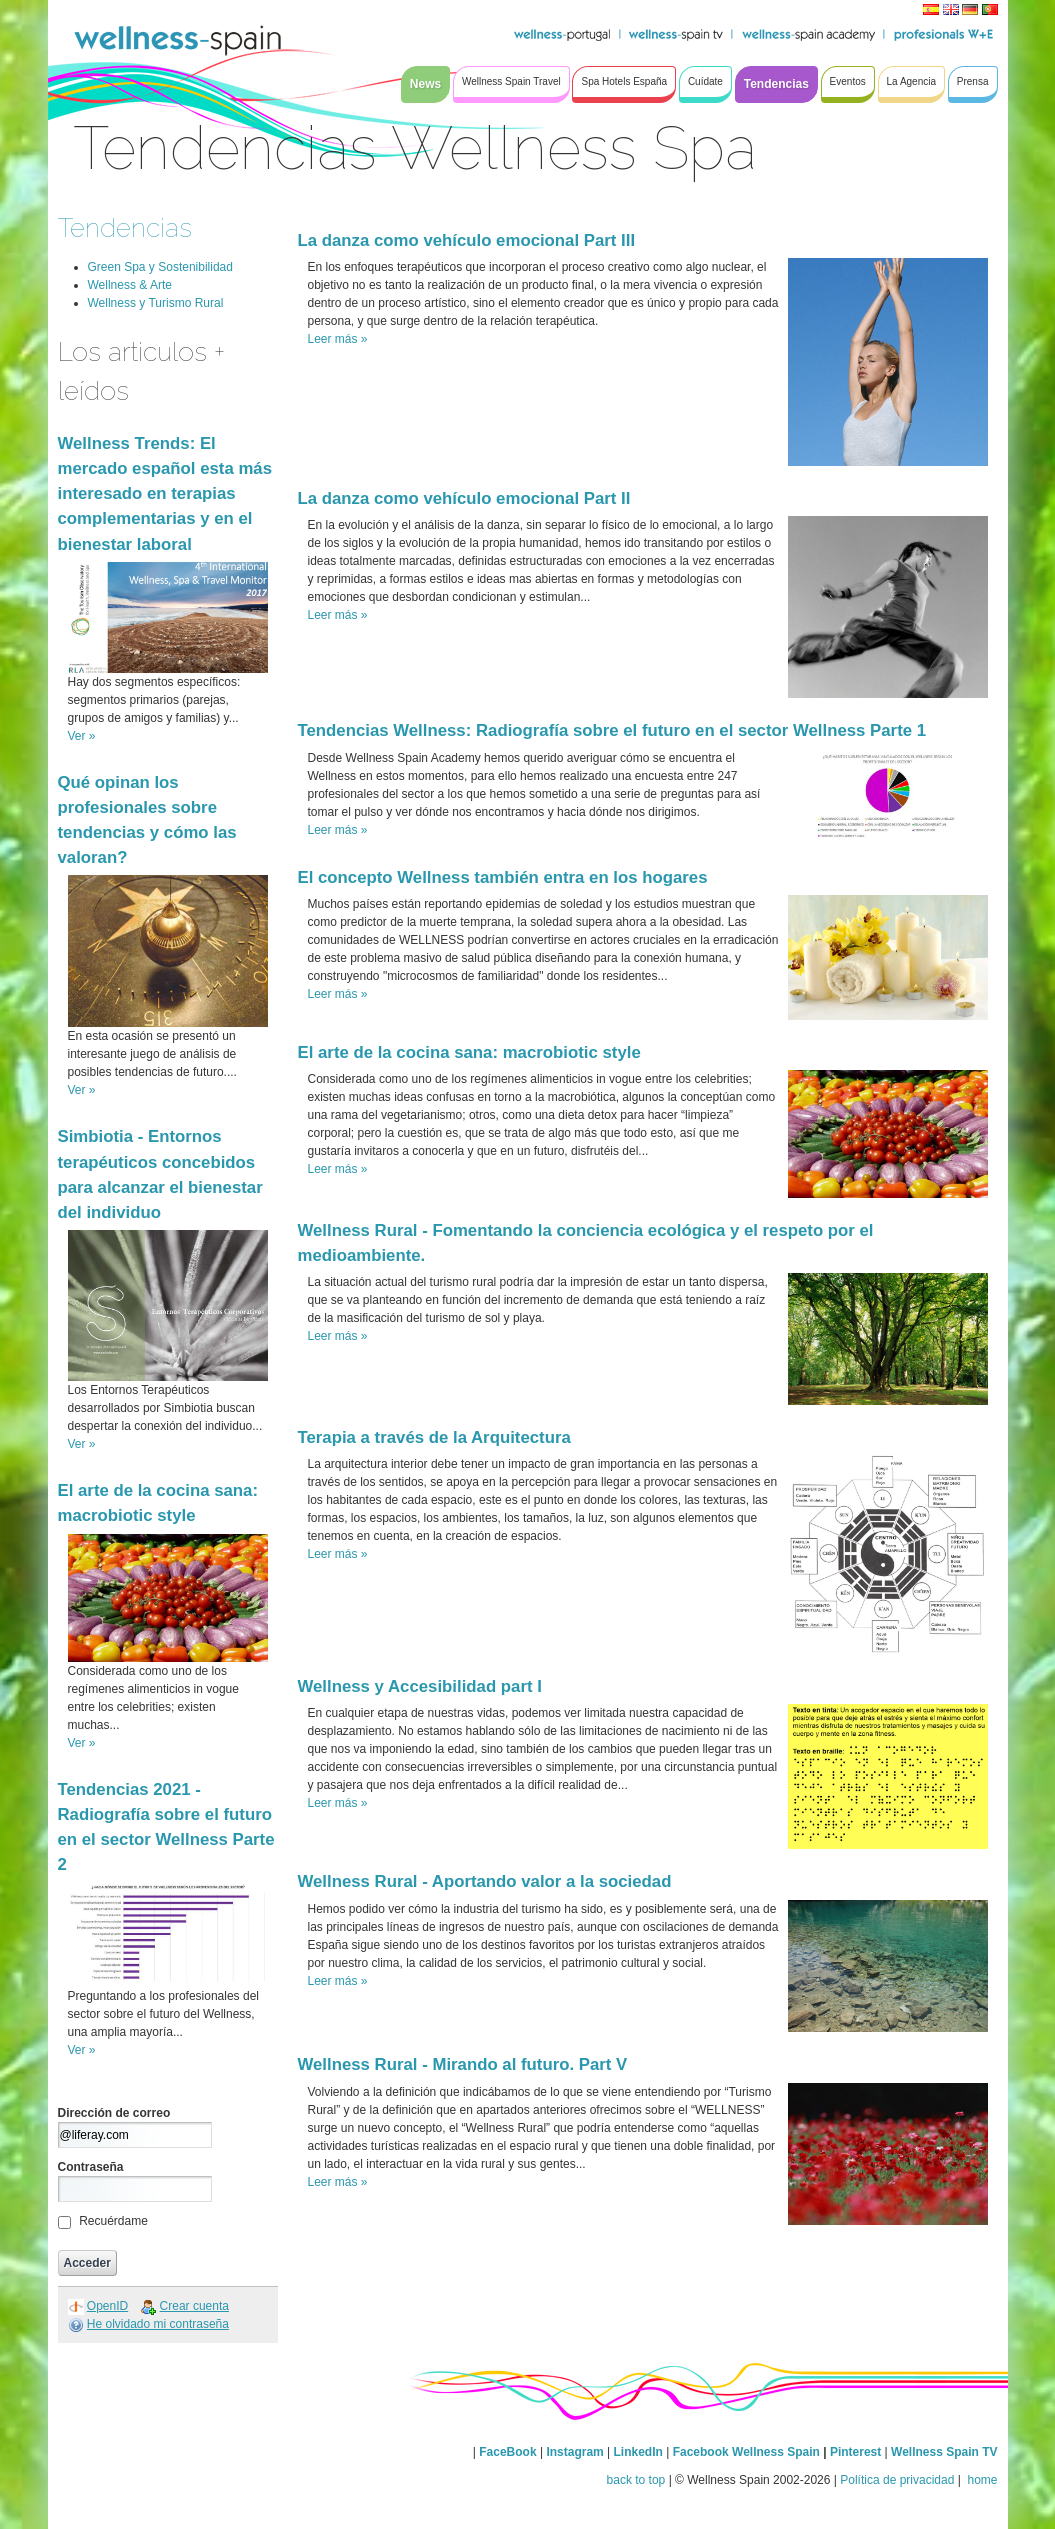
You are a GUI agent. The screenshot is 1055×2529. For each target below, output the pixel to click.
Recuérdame (113, 2221)
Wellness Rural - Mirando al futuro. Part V (463, 2064)
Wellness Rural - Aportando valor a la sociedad (485, 1881)
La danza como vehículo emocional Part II (464, 498)
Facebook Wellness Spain (746, 2452)
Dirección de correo (114, 2113)
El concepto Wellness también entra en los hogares (503, 877)
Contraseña (91, 2167)
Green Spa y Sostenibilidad (160, 267)
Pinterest (857, 2452)
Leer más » (338, 339)
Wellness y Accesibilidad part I (420, 1686)
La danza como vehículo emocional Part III (467, 240)
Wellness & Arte (130, 285)
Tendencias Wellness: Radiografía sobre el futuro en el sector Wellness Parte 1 (612, 730)
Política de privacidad (897, 2480)
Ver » (82, 736)
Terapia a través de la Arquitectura (434, 1437)
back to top (636, 2480)
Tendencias (125, 227)
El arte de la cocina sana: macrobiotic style (469, 1052)
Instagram (574, 2452)
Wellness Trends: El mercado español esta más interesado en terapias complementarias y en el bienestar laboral (165, 494)
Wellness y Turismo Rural (156, 303)
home (980, 2480)
